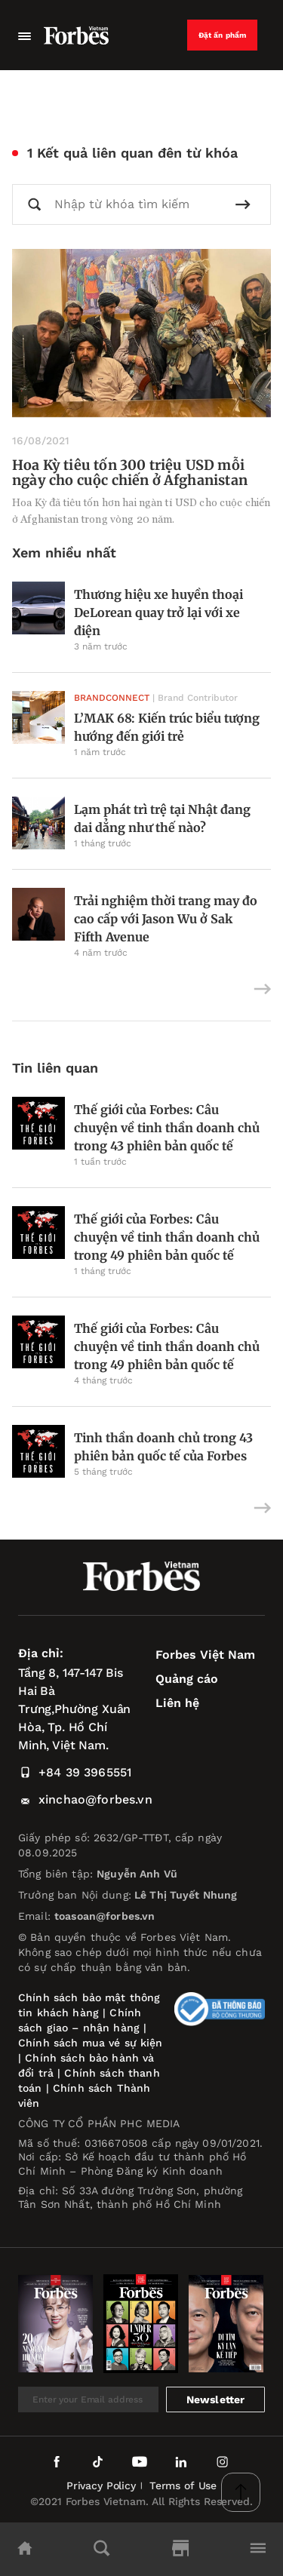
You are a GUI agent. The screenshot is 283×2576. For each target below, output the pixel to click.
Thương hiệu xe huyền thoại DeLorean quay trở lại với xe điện (158, 612)
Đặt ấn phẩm (222, 35)
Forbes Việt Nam (205, 1654)
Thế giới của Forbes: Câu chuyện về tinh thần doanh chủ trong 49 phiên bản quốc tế (167, 1237)
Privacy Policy (101, 2485)
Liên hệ (177, 1703)
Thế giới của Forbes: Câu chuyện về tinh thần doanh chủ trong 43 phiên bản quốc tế (167, 1127)
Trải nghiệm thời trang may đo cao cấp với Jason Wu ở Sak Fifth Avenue (165, 918)
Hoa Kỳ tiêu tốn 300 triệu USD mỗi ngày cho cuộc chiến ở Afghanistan (130, 472)
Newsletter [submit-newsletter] (215, 2399)
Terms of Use (183, 2485)
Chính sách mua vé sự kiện (90, 2043)
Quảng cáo (186, 1679)
